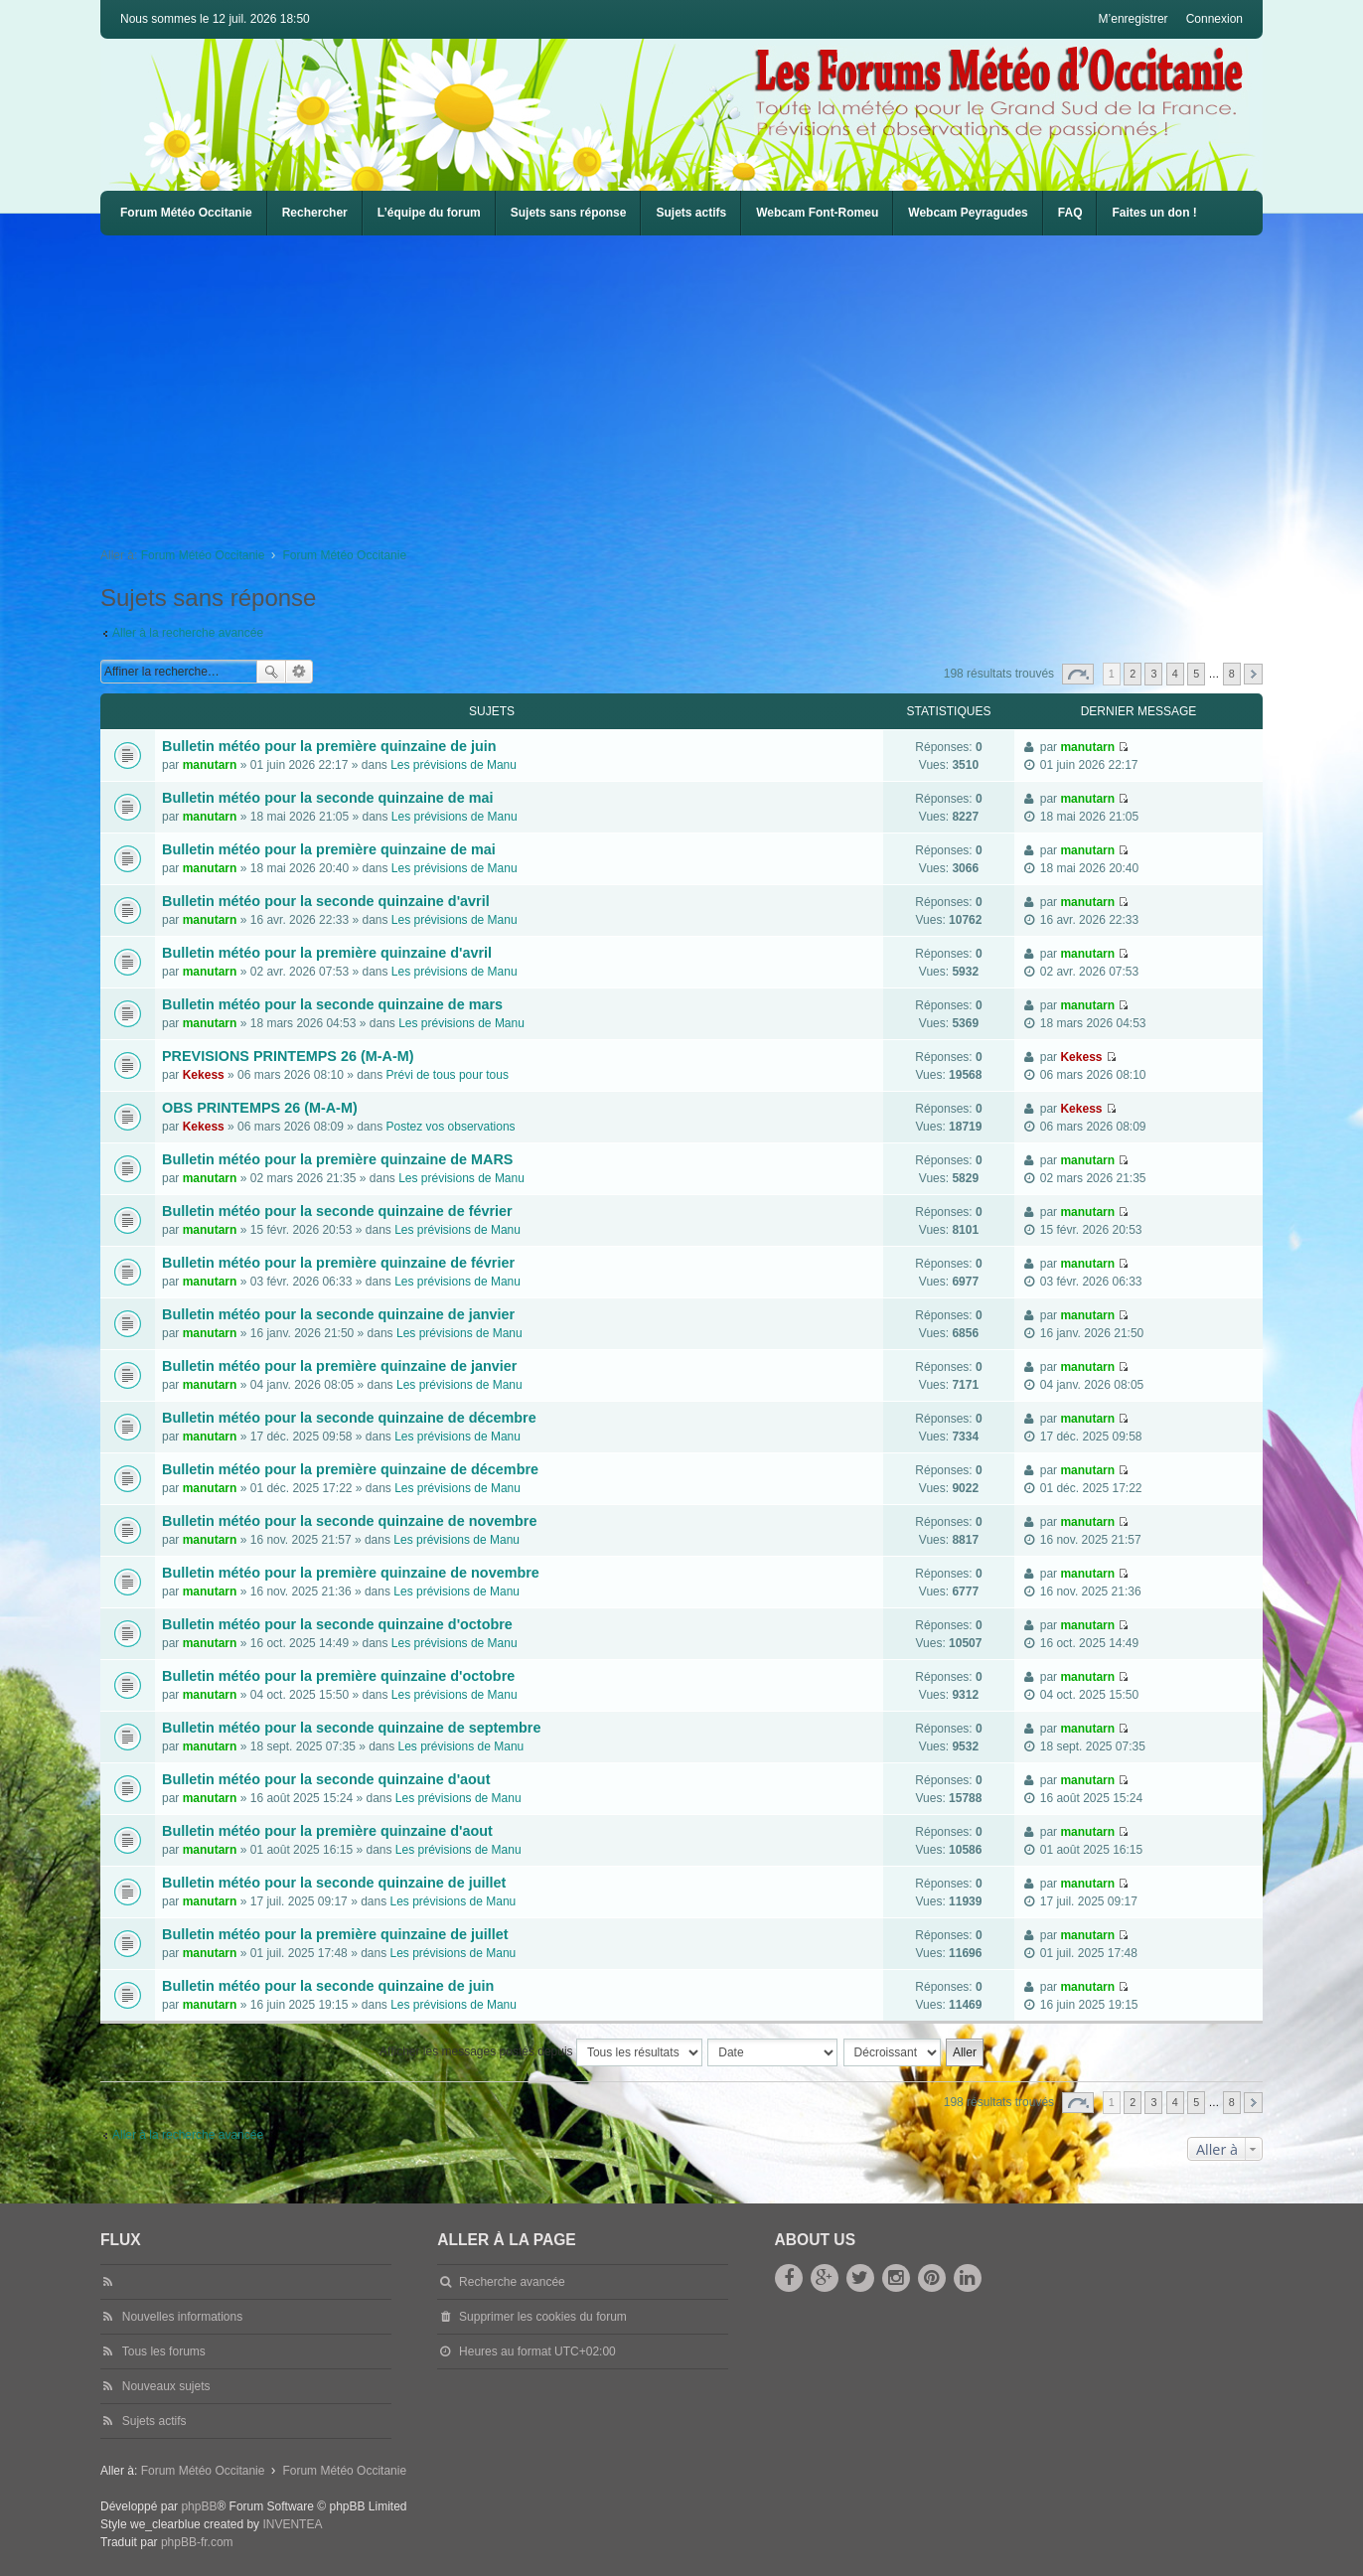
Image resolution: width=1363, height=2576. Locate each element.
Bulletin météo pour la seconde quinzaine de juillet (334, 1883)
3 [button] (1153, 674)
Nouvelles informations (182, 2317)
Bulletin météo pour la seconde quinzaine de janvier (338, 1314)
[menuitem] (817, 213)
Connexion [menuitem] (1214, 19)
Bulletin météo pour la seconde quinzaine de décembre (349, 1418)
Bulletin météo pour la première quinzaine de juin (329, 746)
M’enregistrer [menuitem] (1133, 19)
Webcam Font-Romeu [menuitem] (817, 213)
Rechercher (315, 213)
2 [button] (1133, 674)
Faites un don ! (1154, 213)
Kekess (204, 1075)
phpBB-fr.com (197, 2542)
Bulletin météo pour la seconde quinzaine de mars (332, 1004)
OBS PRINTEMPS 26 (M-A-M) (260, 1108)
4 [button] (1175, 674)
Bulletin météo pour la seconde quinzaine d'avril (326, 901)
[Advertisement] (696, 384)
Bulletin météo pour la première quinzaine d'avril (327, 953)
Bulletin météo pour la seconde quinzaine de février (337, 1211)
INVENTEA (292, 2524)
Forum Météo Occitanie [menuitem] (186, 213)
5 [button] (1196, 674)
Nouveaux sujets (166, 2386)
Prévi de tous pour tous (447, 1075)
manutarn (210, 765)
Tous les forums (164, 2351)
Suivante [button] (1253, 674)
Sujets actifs (691, 213)
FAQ (1070, 213)
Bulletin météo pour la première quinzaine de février (338, 1263)
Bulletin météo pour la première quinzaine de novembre (350, 1573)
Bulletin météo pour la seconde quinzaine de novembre (349, 1521)
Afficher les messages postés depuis (540, 2052)
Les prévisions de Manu (453, 765)
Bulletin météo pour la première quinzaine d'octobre (338, 1676)
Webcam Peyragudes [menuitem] (968, 213)
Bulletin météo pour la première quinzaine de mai (329, 849)
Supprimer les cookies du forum (543, 2317)
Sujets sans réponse (569, 213)
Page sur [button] (1078, 674)
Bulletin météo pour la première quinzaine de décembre (350, 1469)
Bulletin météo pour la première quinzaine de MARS (337, 1159)
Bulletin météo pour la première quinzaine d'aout (327, 1831)
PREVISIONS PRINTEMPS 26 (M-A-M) (287, 1056)
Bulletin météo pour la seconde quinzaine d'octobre (337, 1624)
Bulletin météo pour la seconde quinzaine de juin (328, 1986)
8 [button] (1232, 674)
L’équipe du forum (429, 213)
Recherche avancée (299, 671)
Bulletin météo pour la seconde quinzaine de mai (327, 798)
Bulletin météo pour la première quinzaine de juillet (335, 1934)
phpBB (199, 2506)
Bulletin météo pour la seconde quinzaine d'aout (326, 1779)
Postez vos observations (451, 1127)
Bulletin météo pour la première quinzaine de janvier (339, 1366)
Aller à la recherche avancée (187, 633)
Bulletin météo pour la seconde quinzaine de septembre (351, 1728)
